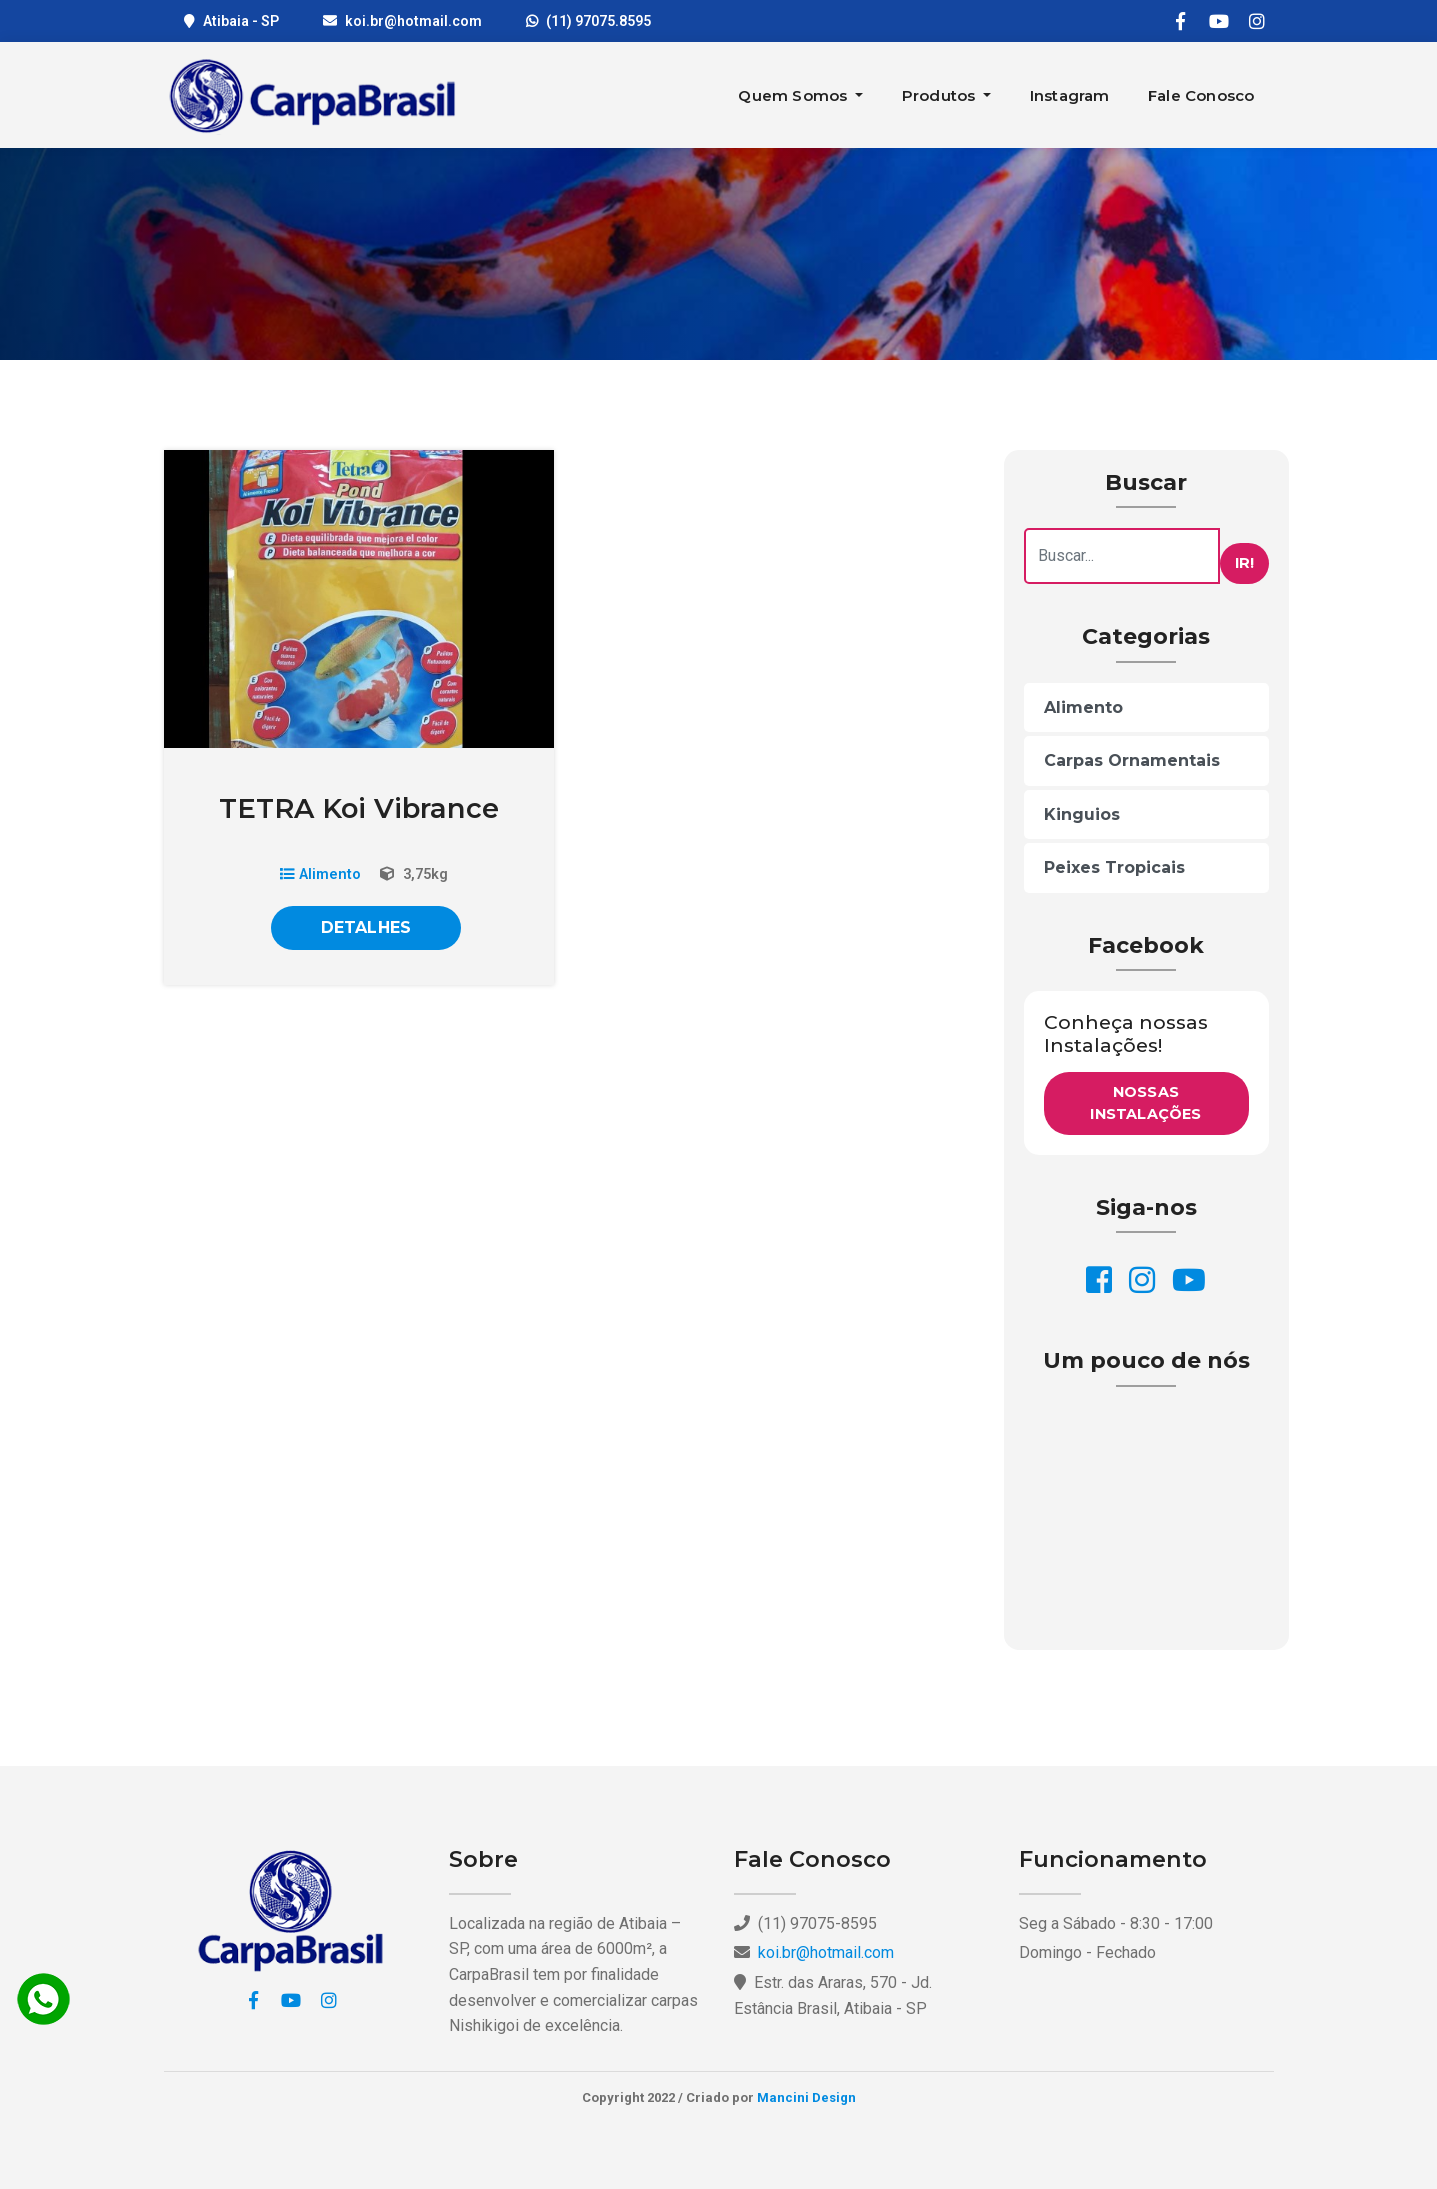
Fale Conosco (1201, 95)
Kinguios (1082, 814)
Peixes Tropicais (1114, 867)
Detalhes (366, 927)
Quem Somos (794, 95)
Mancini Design (806, 2097)
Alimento (320, 874)
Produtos (941, 95)
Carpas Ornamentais (1132, 760)
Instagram (1070, 95)
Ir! (1245, 563)
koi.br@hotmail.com (413, 21)
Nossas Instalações (1145, 1103)
